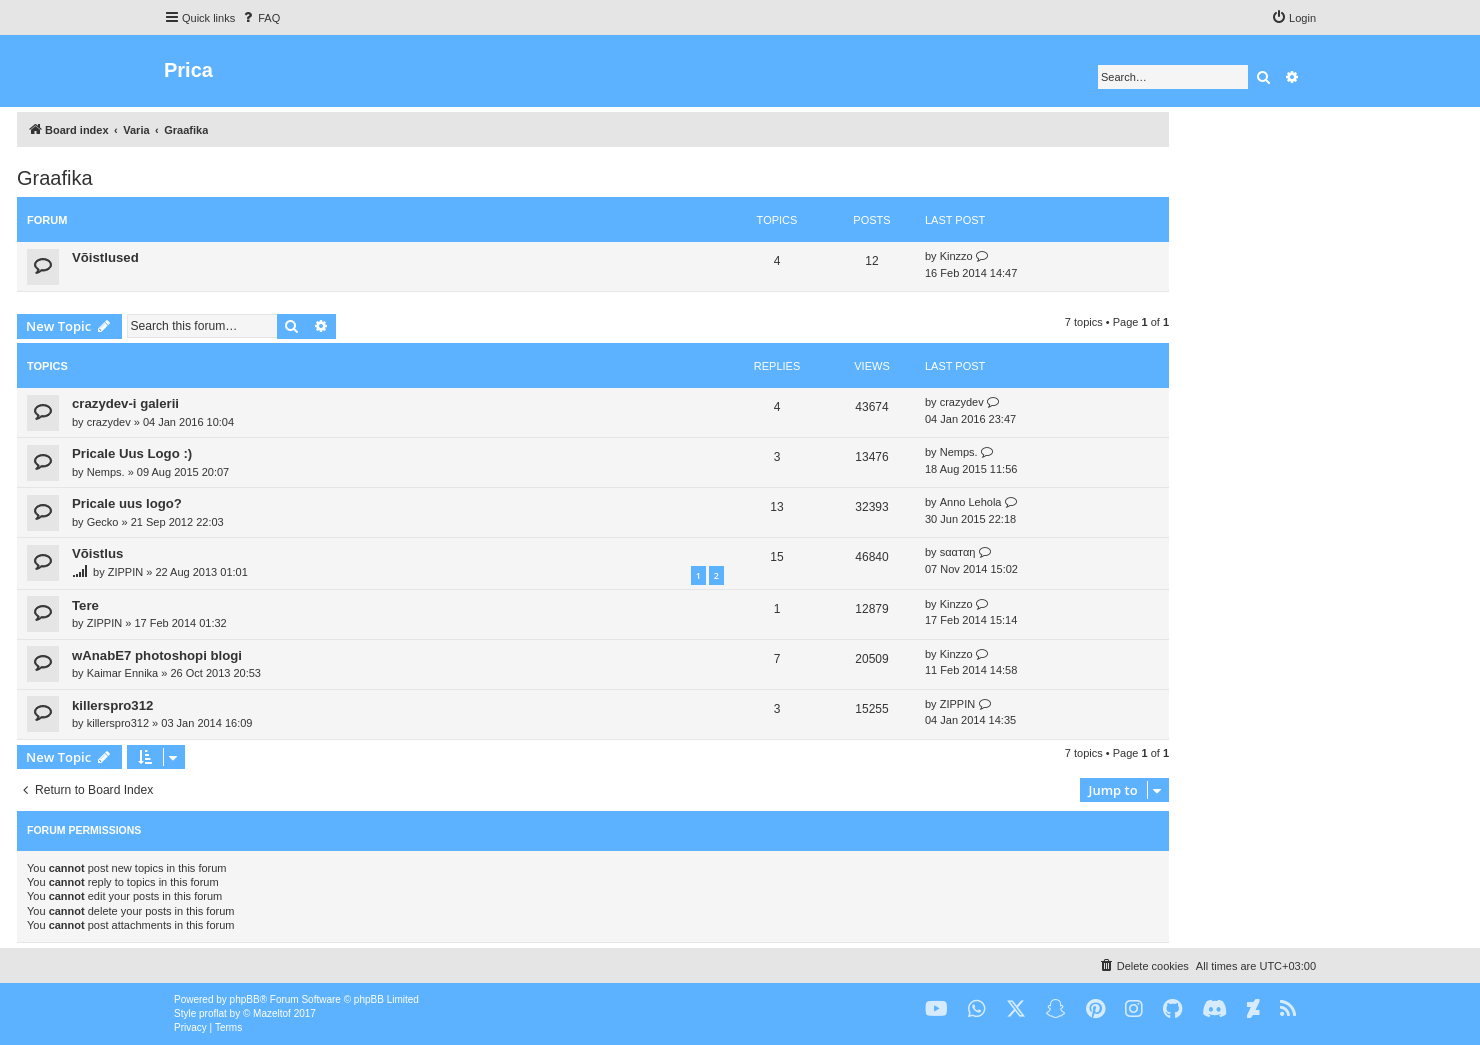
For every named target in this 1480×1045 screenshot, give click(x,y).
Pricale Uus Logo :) (132, 453)
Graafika (55, 178)
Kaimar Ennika (123, 673)
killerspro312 (112, 705)
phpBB (245, 999)
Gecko (103, 522)
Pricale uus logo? (127, 503)
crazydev (109, 422)
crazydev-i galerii (125, 403)
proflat (213, 1013)
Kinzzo (956, 256)
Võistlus (97, 553)
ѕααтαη (958, 552)
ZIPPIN (125, 572)
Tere (85, 605)
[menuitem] (260, 18)
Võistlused (105, 257)
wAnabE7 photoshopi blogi (157, 655)
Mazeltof (272, 1013)
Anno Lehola (971, 502)
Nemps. (106, 472)
